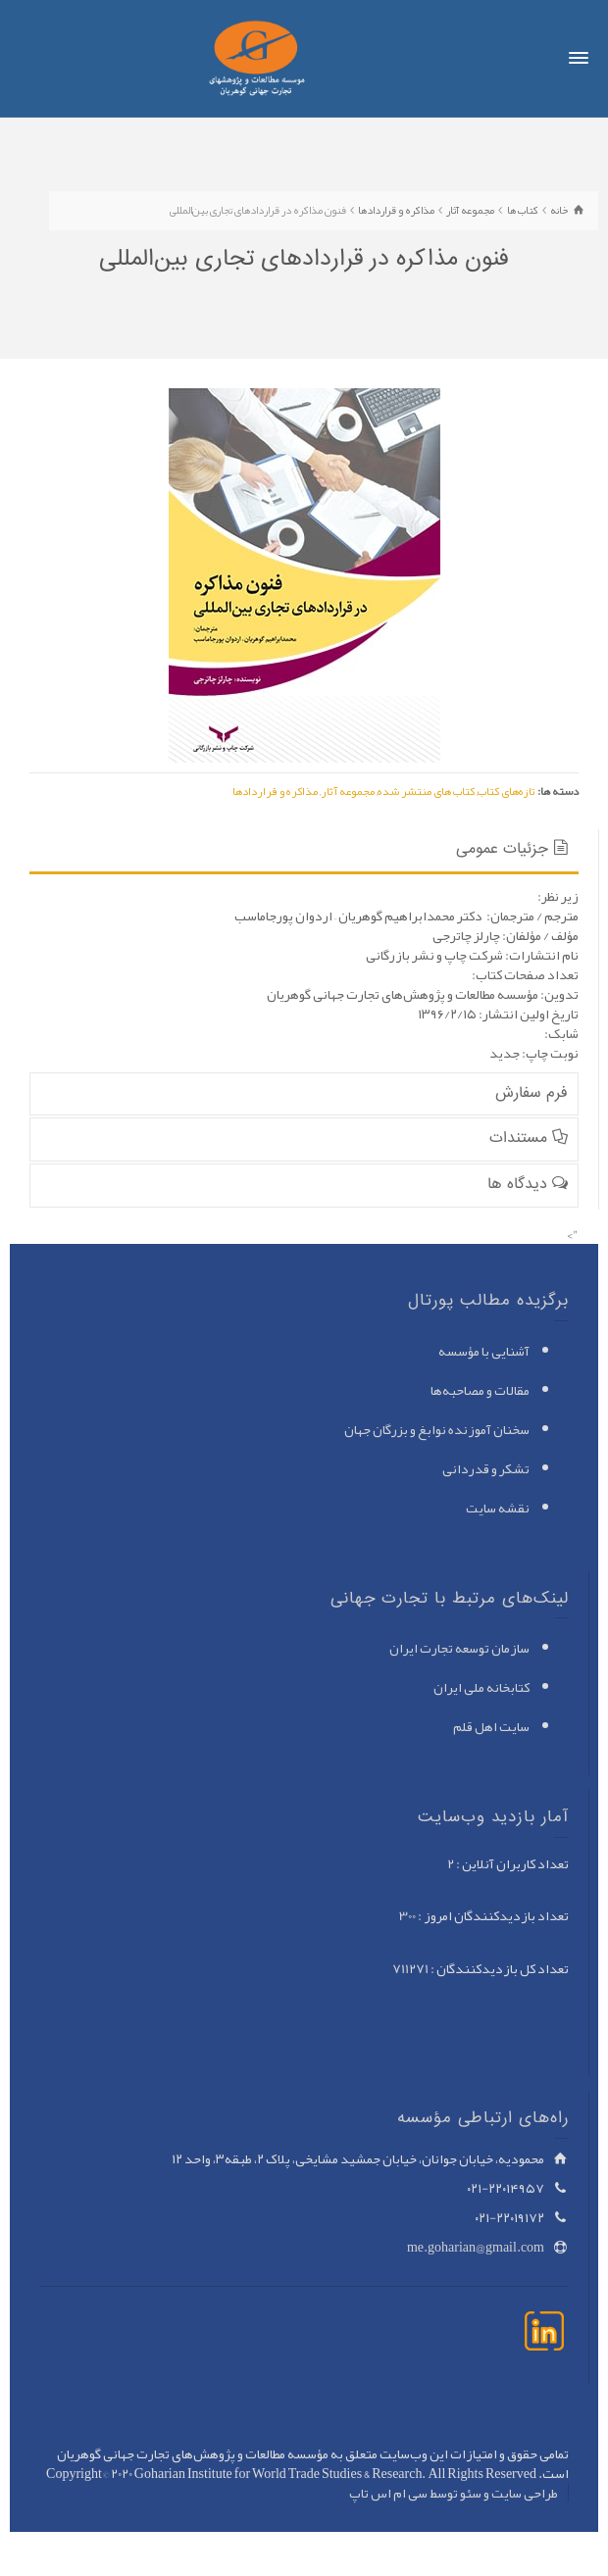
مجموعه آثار (348, 791)
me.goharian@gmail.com (475, 2246)
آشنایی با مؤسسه (484, 1350)
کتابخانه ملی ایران (481, 1687)
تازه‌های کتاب (506, 791)
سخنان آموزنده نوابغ (474, 1429)
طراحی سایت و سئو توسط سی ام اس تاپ (453, 2492)
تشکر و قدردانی (486, 1468)
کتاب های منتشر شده (426, 791)
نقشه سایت (498, 1507)
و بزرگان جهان (381, 1429)
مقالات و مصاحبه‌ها (480, 1390)
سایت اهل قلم (491, 1726)
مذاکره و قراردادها (275, 791)
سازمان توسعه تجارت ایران (459, 1647)
